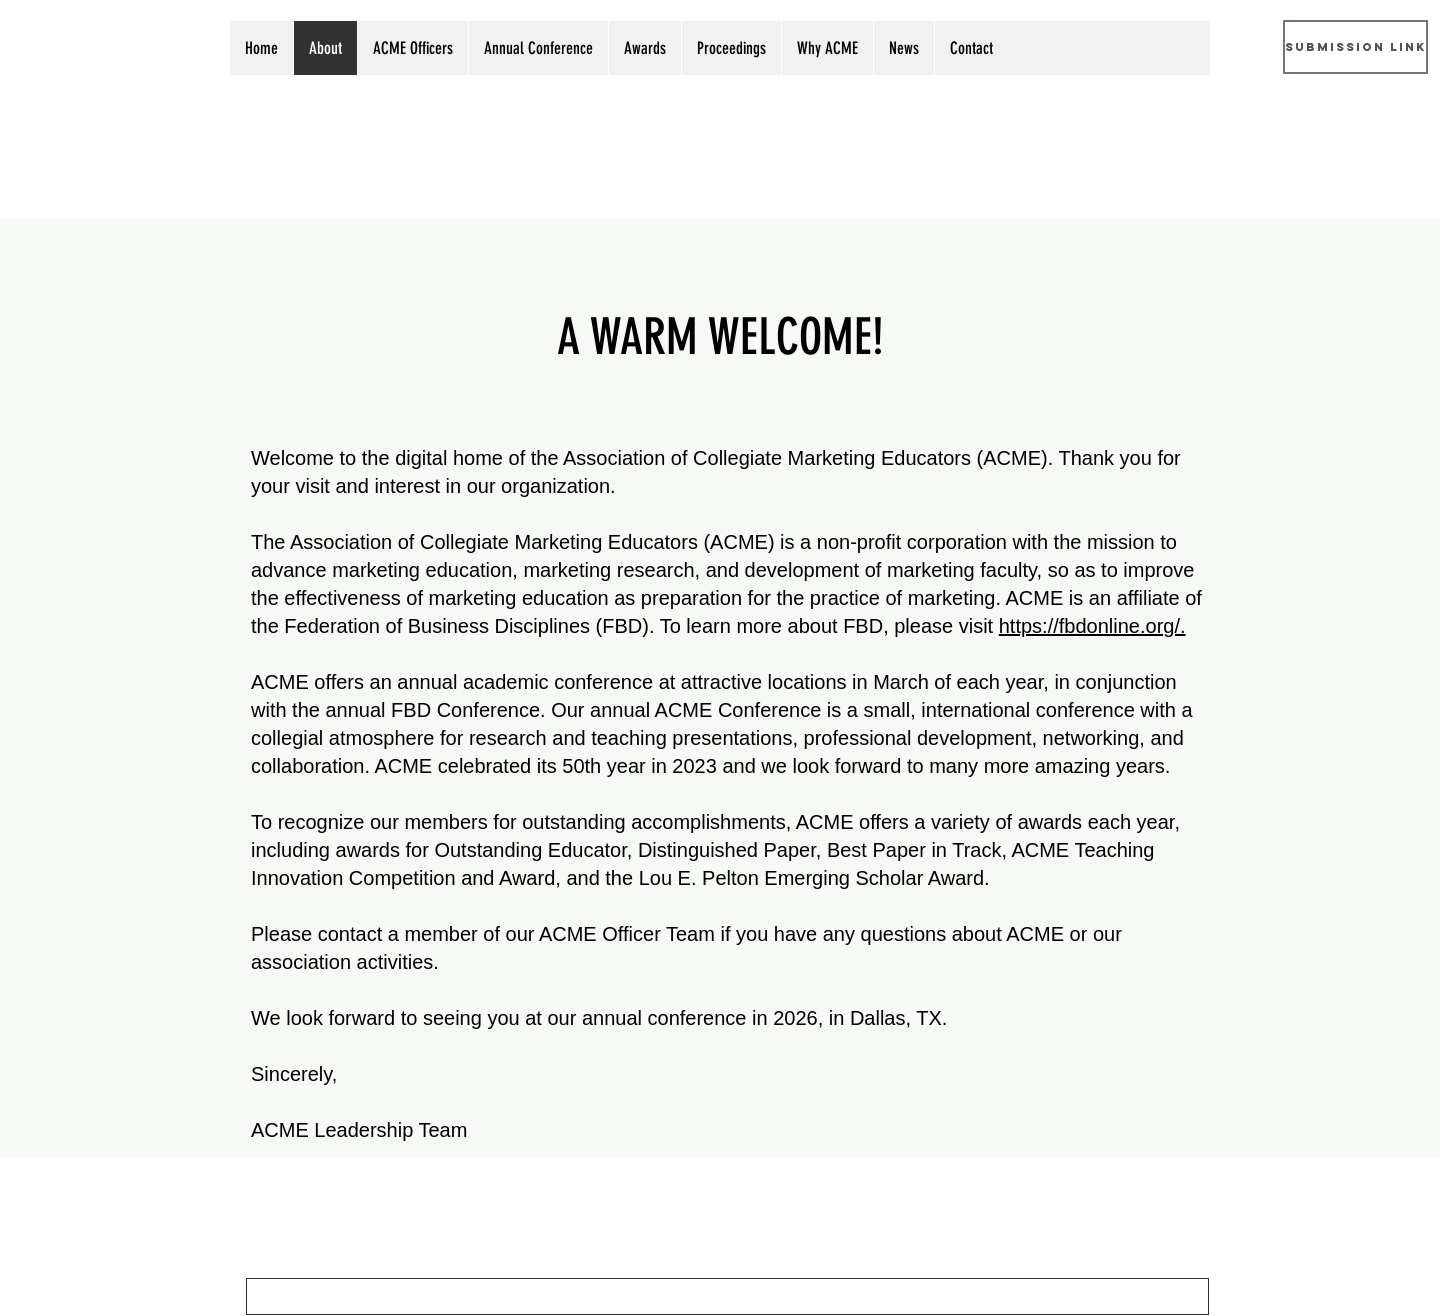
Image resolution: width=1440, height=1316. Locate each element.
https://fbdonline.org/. (1092, 626)
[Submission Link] (1355, 47)
